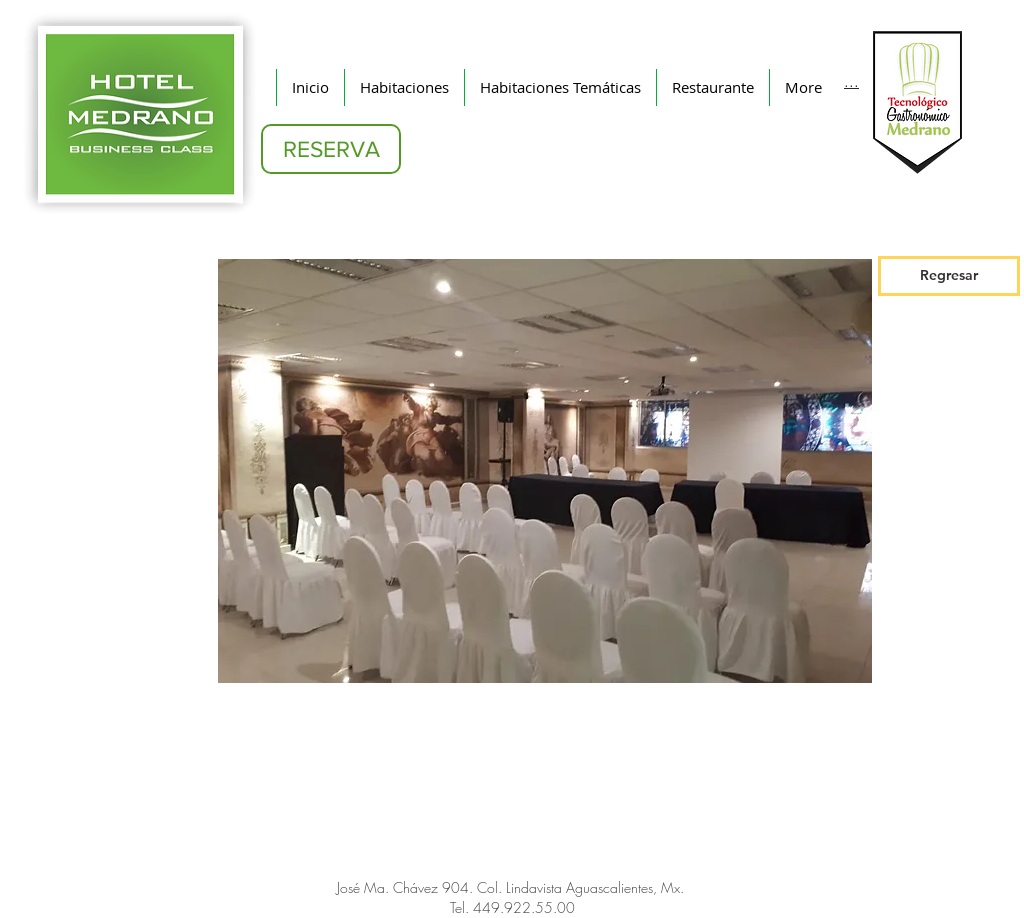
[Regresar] (949, 276)
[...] (851, 80)
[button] (545, 471)
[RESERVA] (331, 149)
